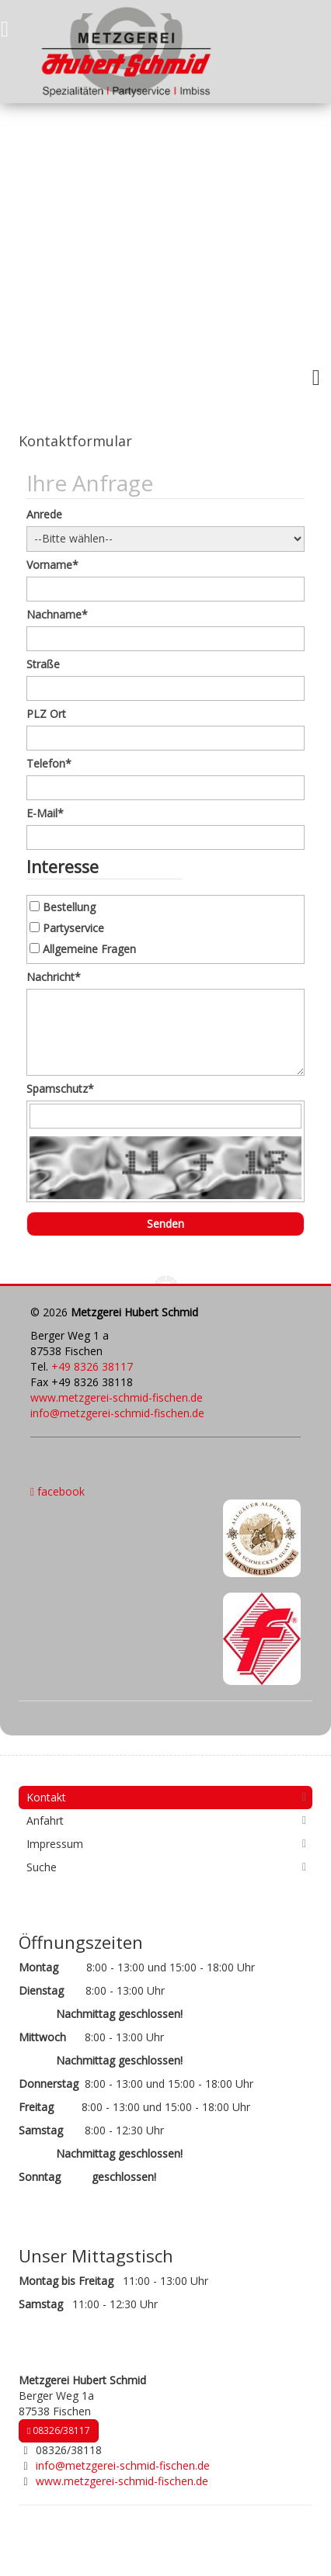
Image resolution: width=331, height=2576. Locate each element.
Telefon (48, 763)
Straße (43, 664)
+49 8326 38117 (92, 1366)
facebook (57, 1491)
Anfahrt (45, 1820)
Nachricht (53, 976)
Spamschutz (60, 1088)
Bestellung (69, 907)
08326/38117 (58, 2430)
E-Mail (45, 813)
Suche (41, 1867)
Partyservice (73, 927)
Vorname (52, 564)
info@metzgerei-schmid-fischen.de (117, 1413)
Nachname (57, 614)
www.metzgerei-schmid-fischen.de (116, 1397)
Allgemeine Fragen (89, 948)
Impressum (54, 1843)
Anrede (44, 514)
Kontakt (46, 1797)
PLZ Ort (46, 713)
